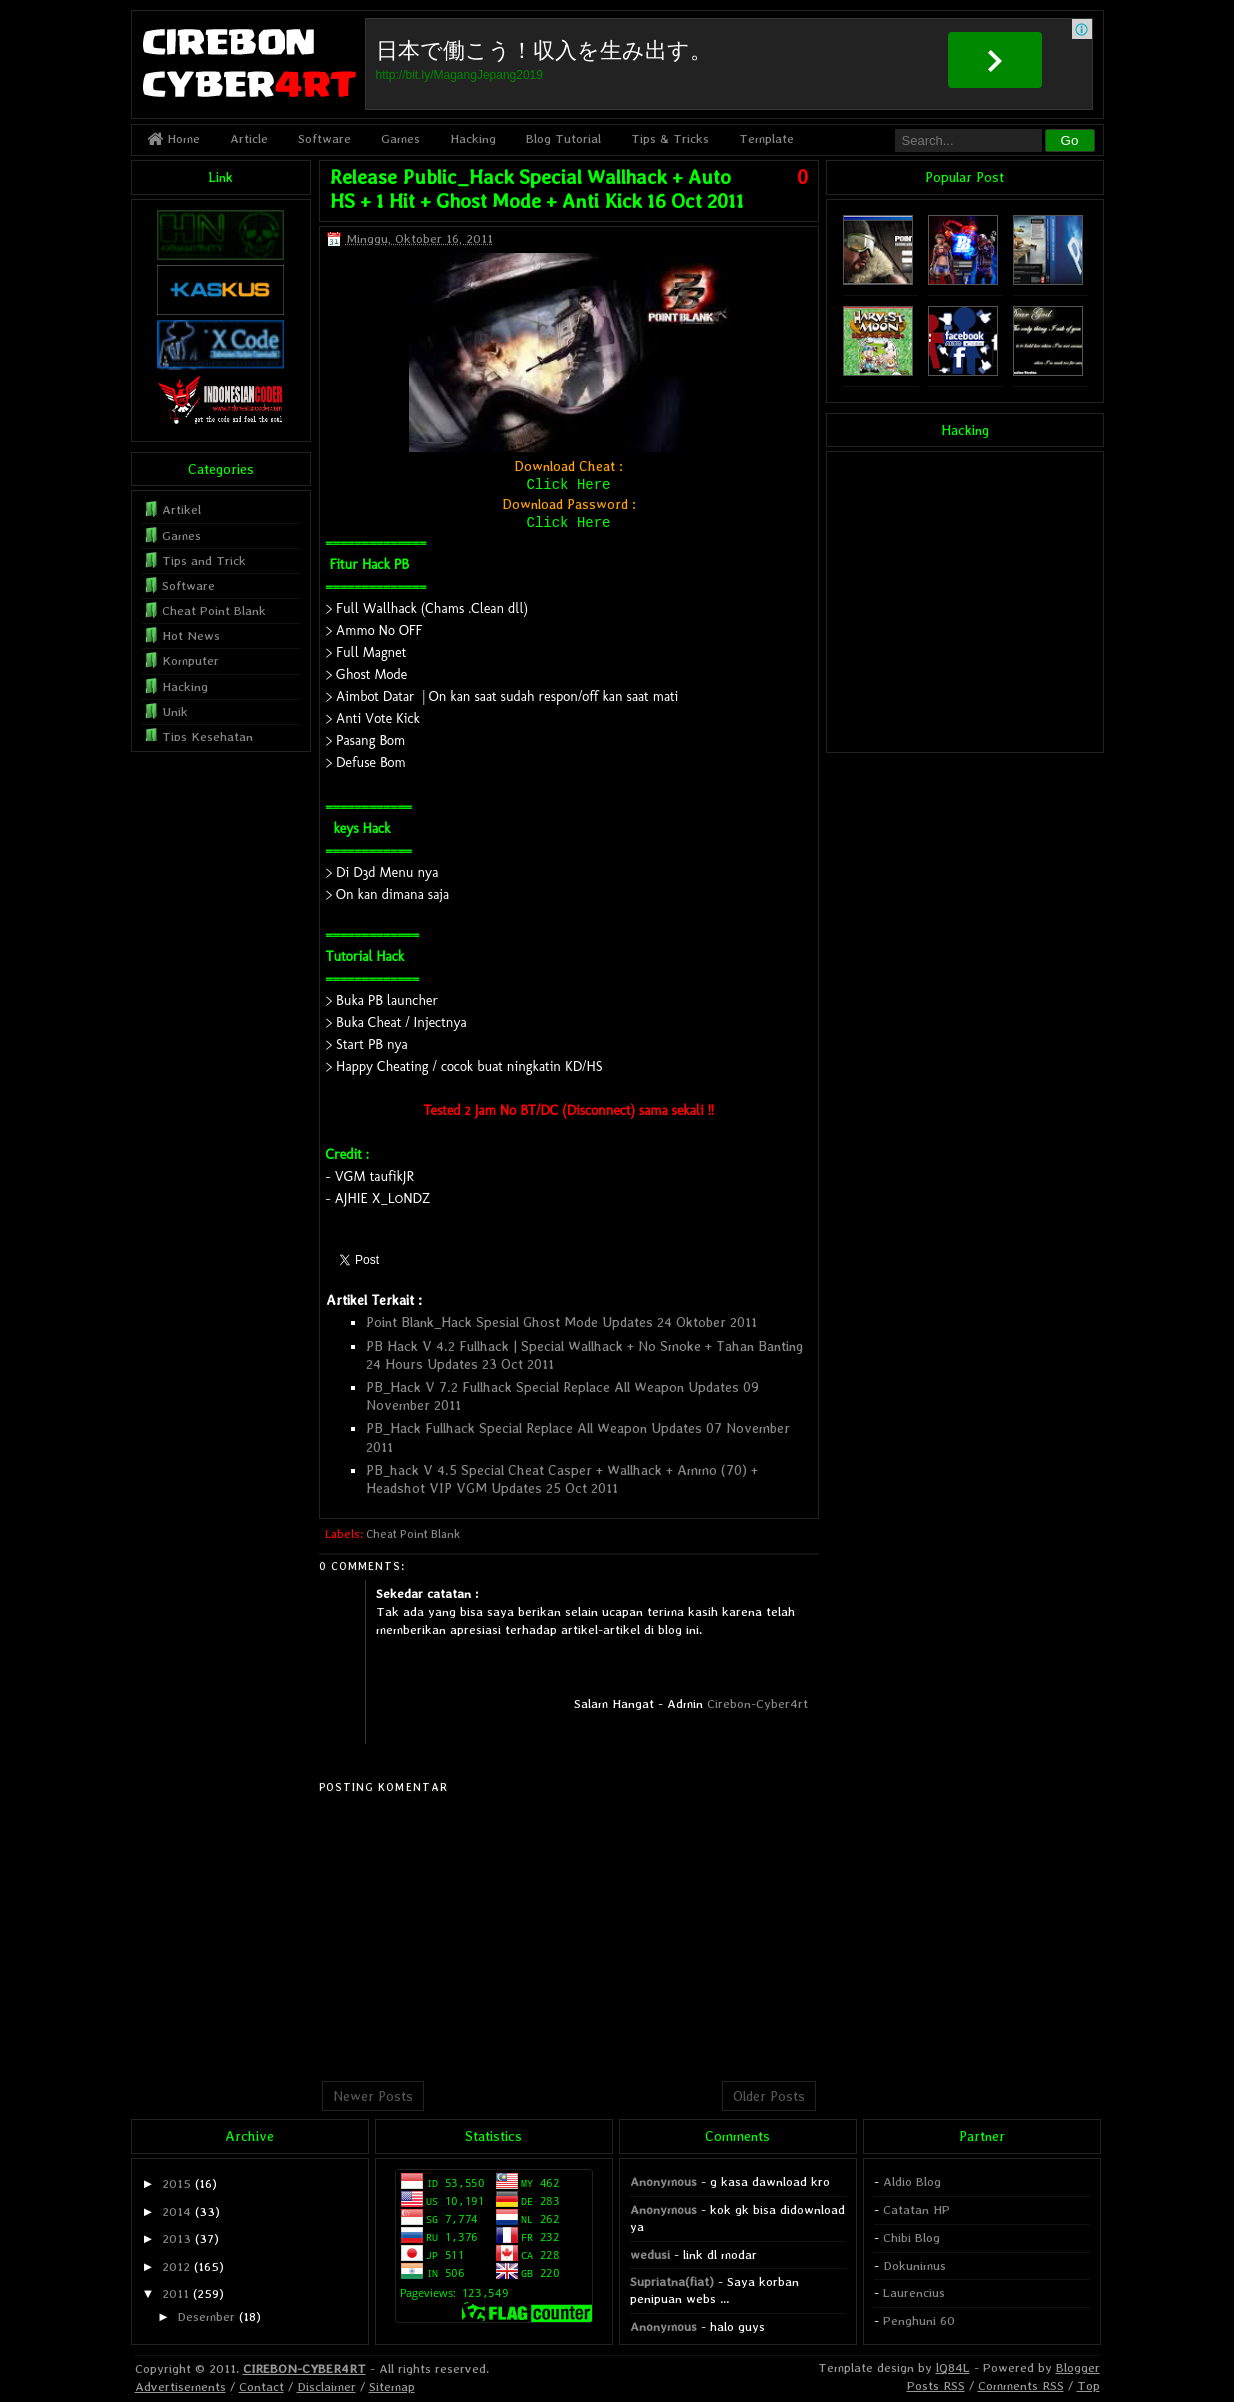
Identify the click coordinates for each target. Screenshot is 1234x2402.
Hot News (191, 635)
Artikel (181, 509)
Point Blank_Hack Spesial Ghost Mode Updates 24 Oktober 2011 (561, 1322)
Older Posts (769, 2096)
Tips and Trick (204, 560)
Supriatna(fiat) (672, 2281)
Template (766, 138)
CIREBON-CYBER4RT (304, 2368)
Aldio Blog (912, 2181)
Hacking (473, 138)
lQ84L (953, 2367)
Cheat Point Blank (413, 1534)
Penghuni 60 (919, 2320)
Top (1088, 2385)
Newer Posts (373, 2096)
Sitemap (392, 2386)
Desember (206, 2316)
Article (249, 138)
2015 (176, 2183)
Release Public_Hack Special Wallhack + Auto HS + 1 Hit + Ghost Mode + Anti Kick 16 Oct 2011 (537, 189)
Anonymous (663, 2181)
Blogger (1078, 2367)
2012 (176, 2266)
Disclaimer (326, 2386)
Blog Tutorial (563, 138)
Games (400, 138)
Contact (261, 2386)
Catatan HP (916, 2209)
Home (173, 138)
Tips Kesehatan (207, 736)
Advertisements (180, 2386)
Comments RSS (1021, 2385)
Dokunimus (914, 2265)
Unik (175, 711)
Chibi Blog (911, 2237)
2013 (176, 2238)
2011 (175, 2293)
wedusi (650, 2254)
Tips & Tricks (670, 138)
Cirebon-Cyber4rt (757, 1703)
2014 (176, 2211)
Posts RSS (936, 2385)
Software (324, 138)
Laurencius (914, 2292)
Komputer (190, 660)
